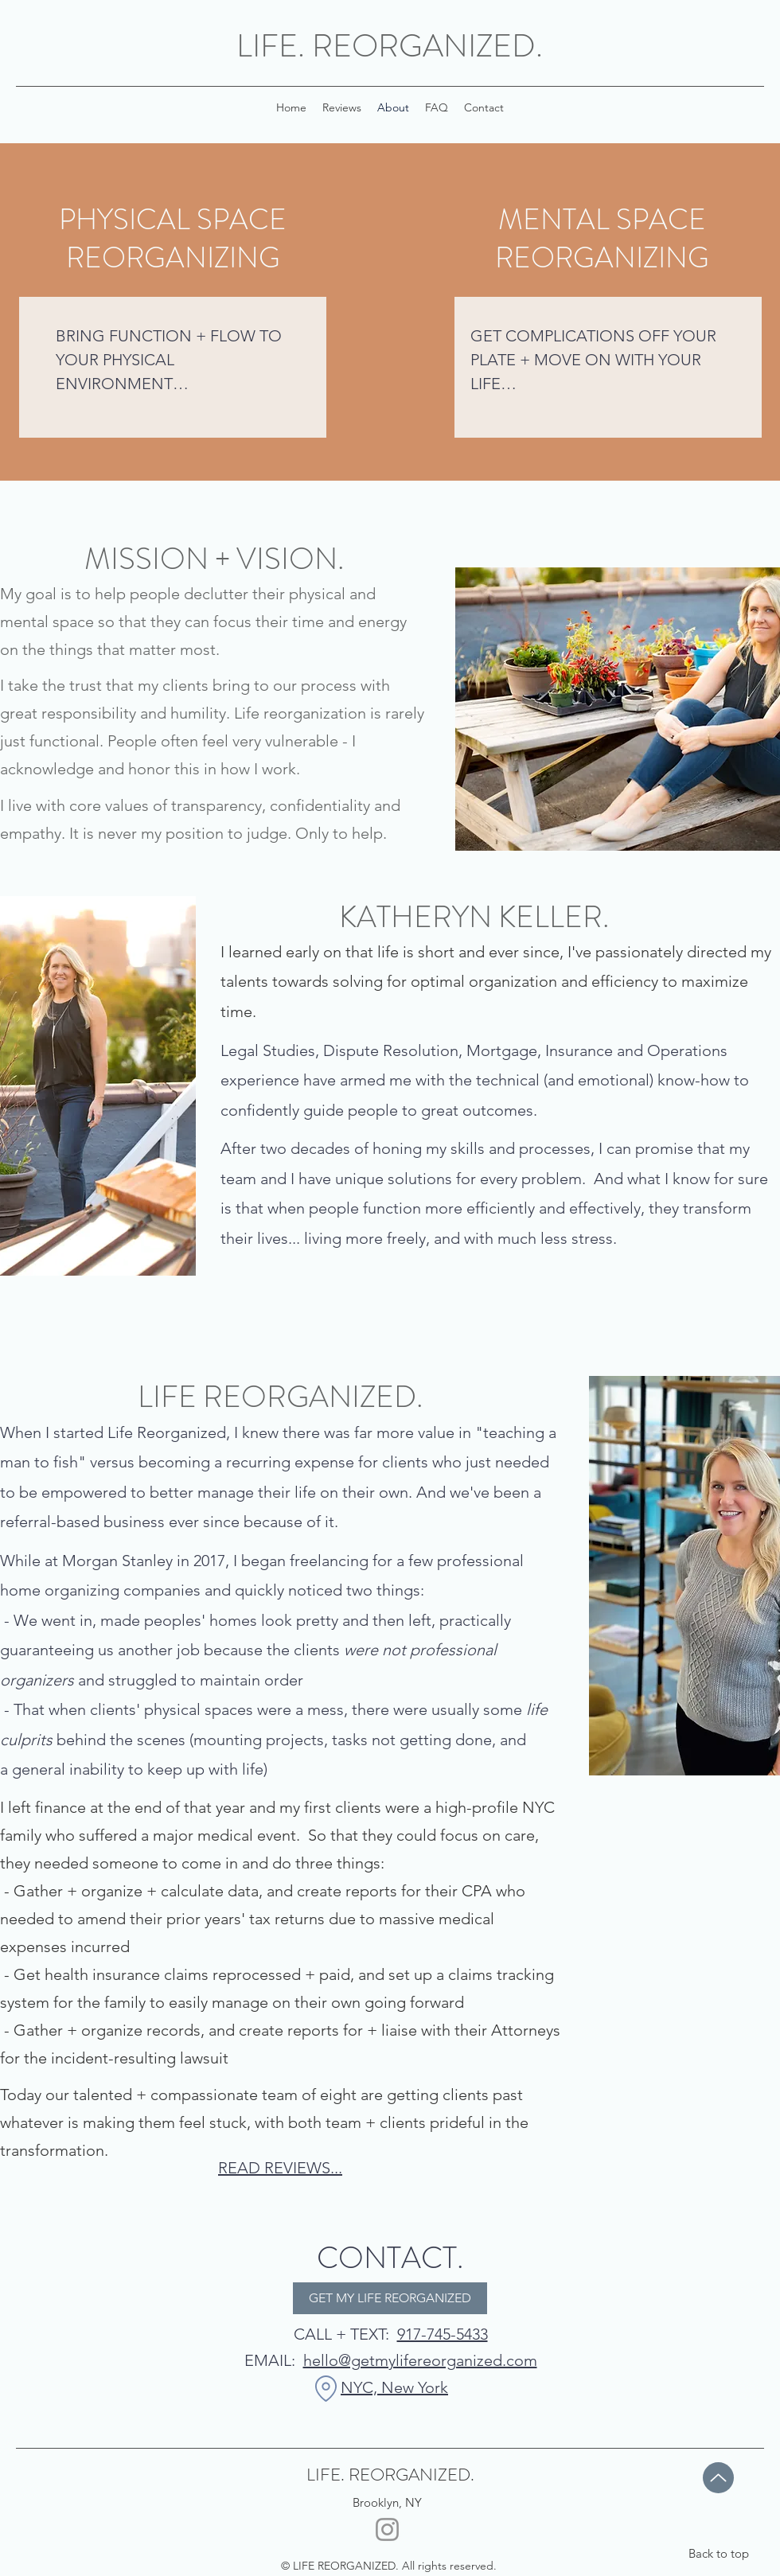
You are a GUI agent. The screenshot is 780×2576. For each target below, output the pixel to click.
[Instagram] (387, 2529)
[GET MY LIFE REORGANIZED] (390, 2298)
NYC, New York (394, 2387)
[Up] (718, 2477)
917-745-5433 (442, 2334)
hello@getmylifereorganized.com (420, 2360)
